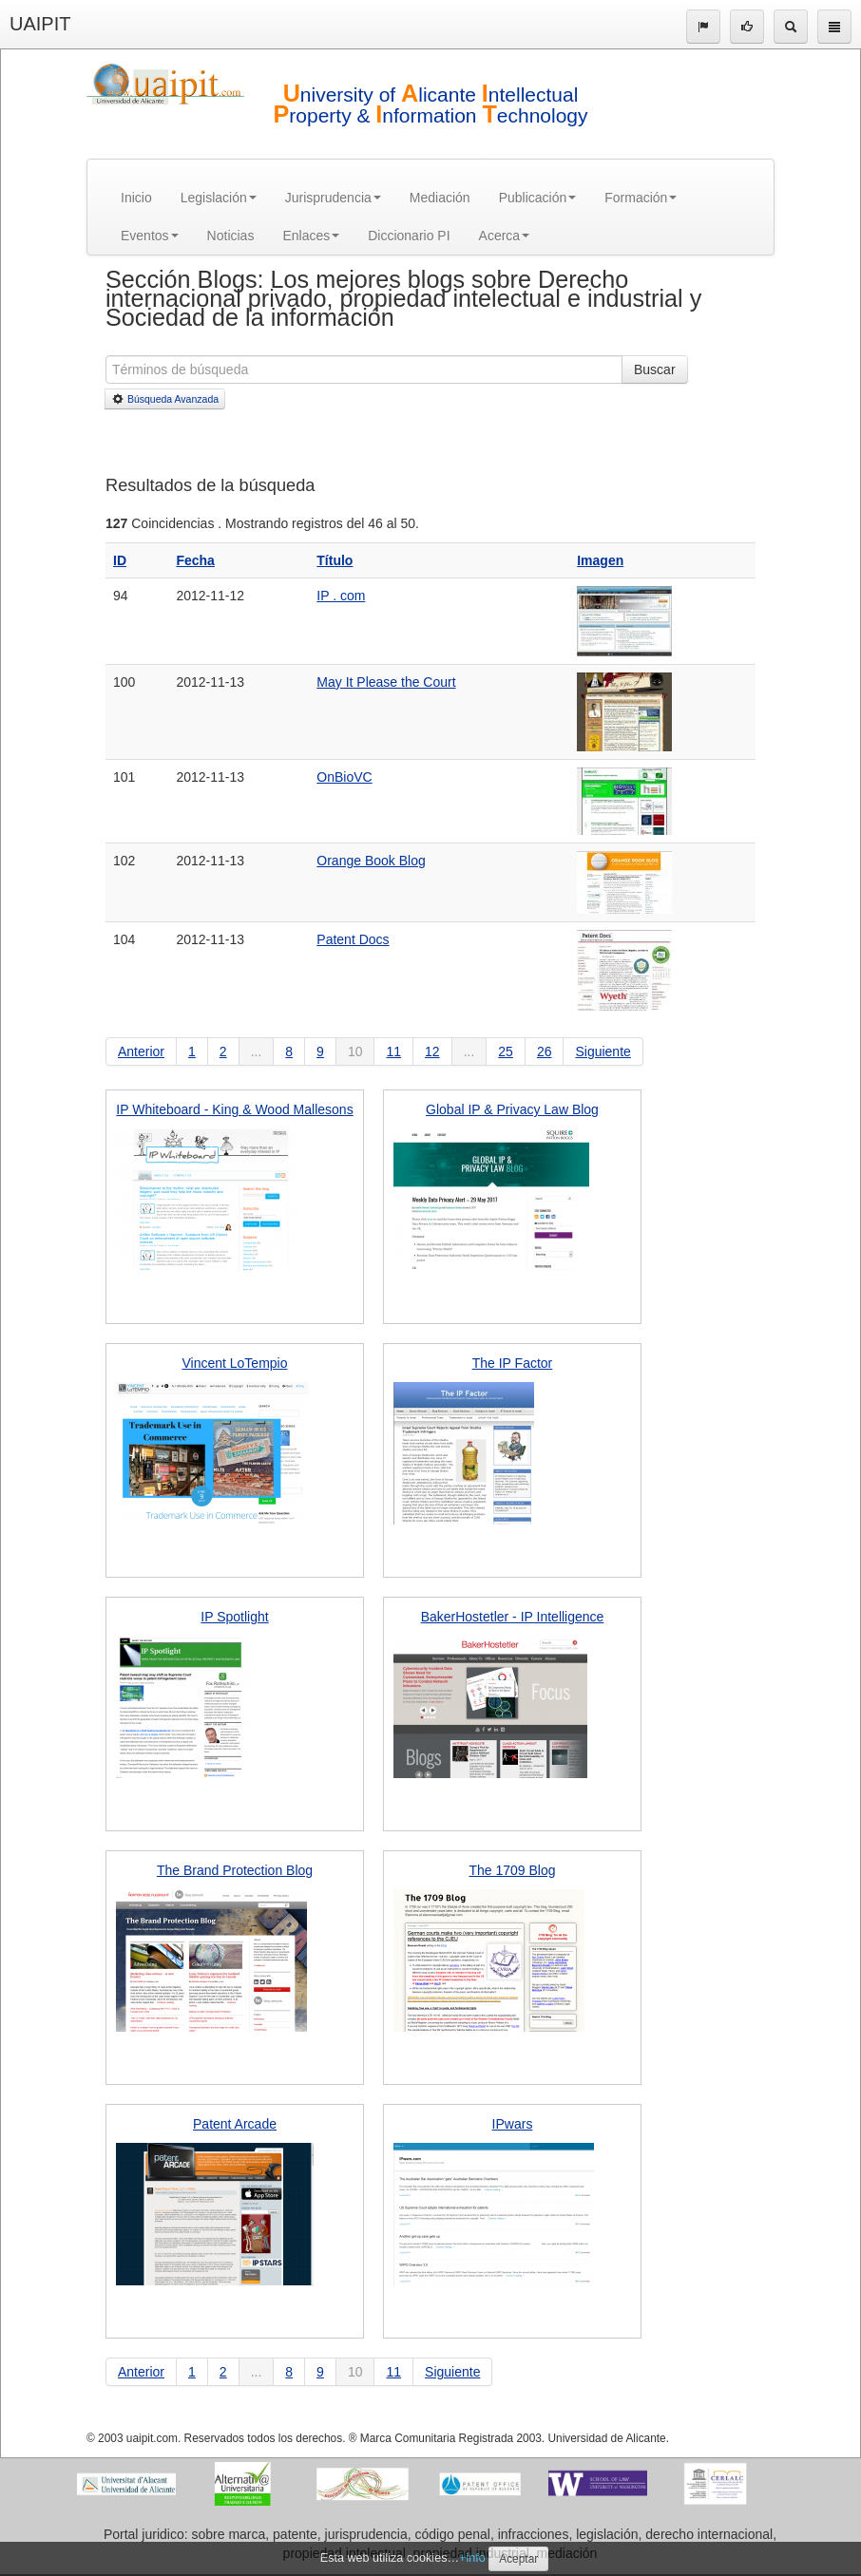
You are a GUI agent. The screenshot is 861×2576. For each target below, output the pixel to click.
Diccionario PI (409, 235)
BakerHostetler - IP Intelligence (512, 1616)
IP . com (340, 595)
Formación (640, 197)
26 (544, 1051)
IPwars (512, 2123)
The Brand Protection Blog (235, 1870)
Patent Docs (352, 939)
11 (393, 1051)
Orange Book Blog (370, 860)
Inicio (136, 197)
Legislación (219, 197)
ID (119, 560)
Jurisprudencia (333, 197)
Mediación (440, 197)
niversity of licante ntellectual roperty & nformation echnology (430, 105)
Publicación (538, 197)
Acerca (504, 235)
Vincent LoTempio (234, 1363)
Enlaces (310, 235)
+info (472, 2558)
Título (334, 560)
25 (505, 1051)
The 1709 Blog (512, 1870)
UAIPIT (40, 23)
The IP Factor (512, 1363)
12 (432, 1051)
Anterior (141, 1051)
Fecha (195, 560)
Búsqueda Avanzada (165, 399)
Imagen (600, 560)
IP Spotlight (234, 1616)
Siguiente (602, 1051)
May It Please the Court (385, 682)
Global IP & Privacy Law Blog (512, 1109)
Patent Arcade (235, 2123)
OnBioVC (344, 777)
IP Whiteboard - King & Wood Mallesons (234, 1109)
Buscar (655, 369)
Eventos (150, 235)
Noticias (231, 235)
